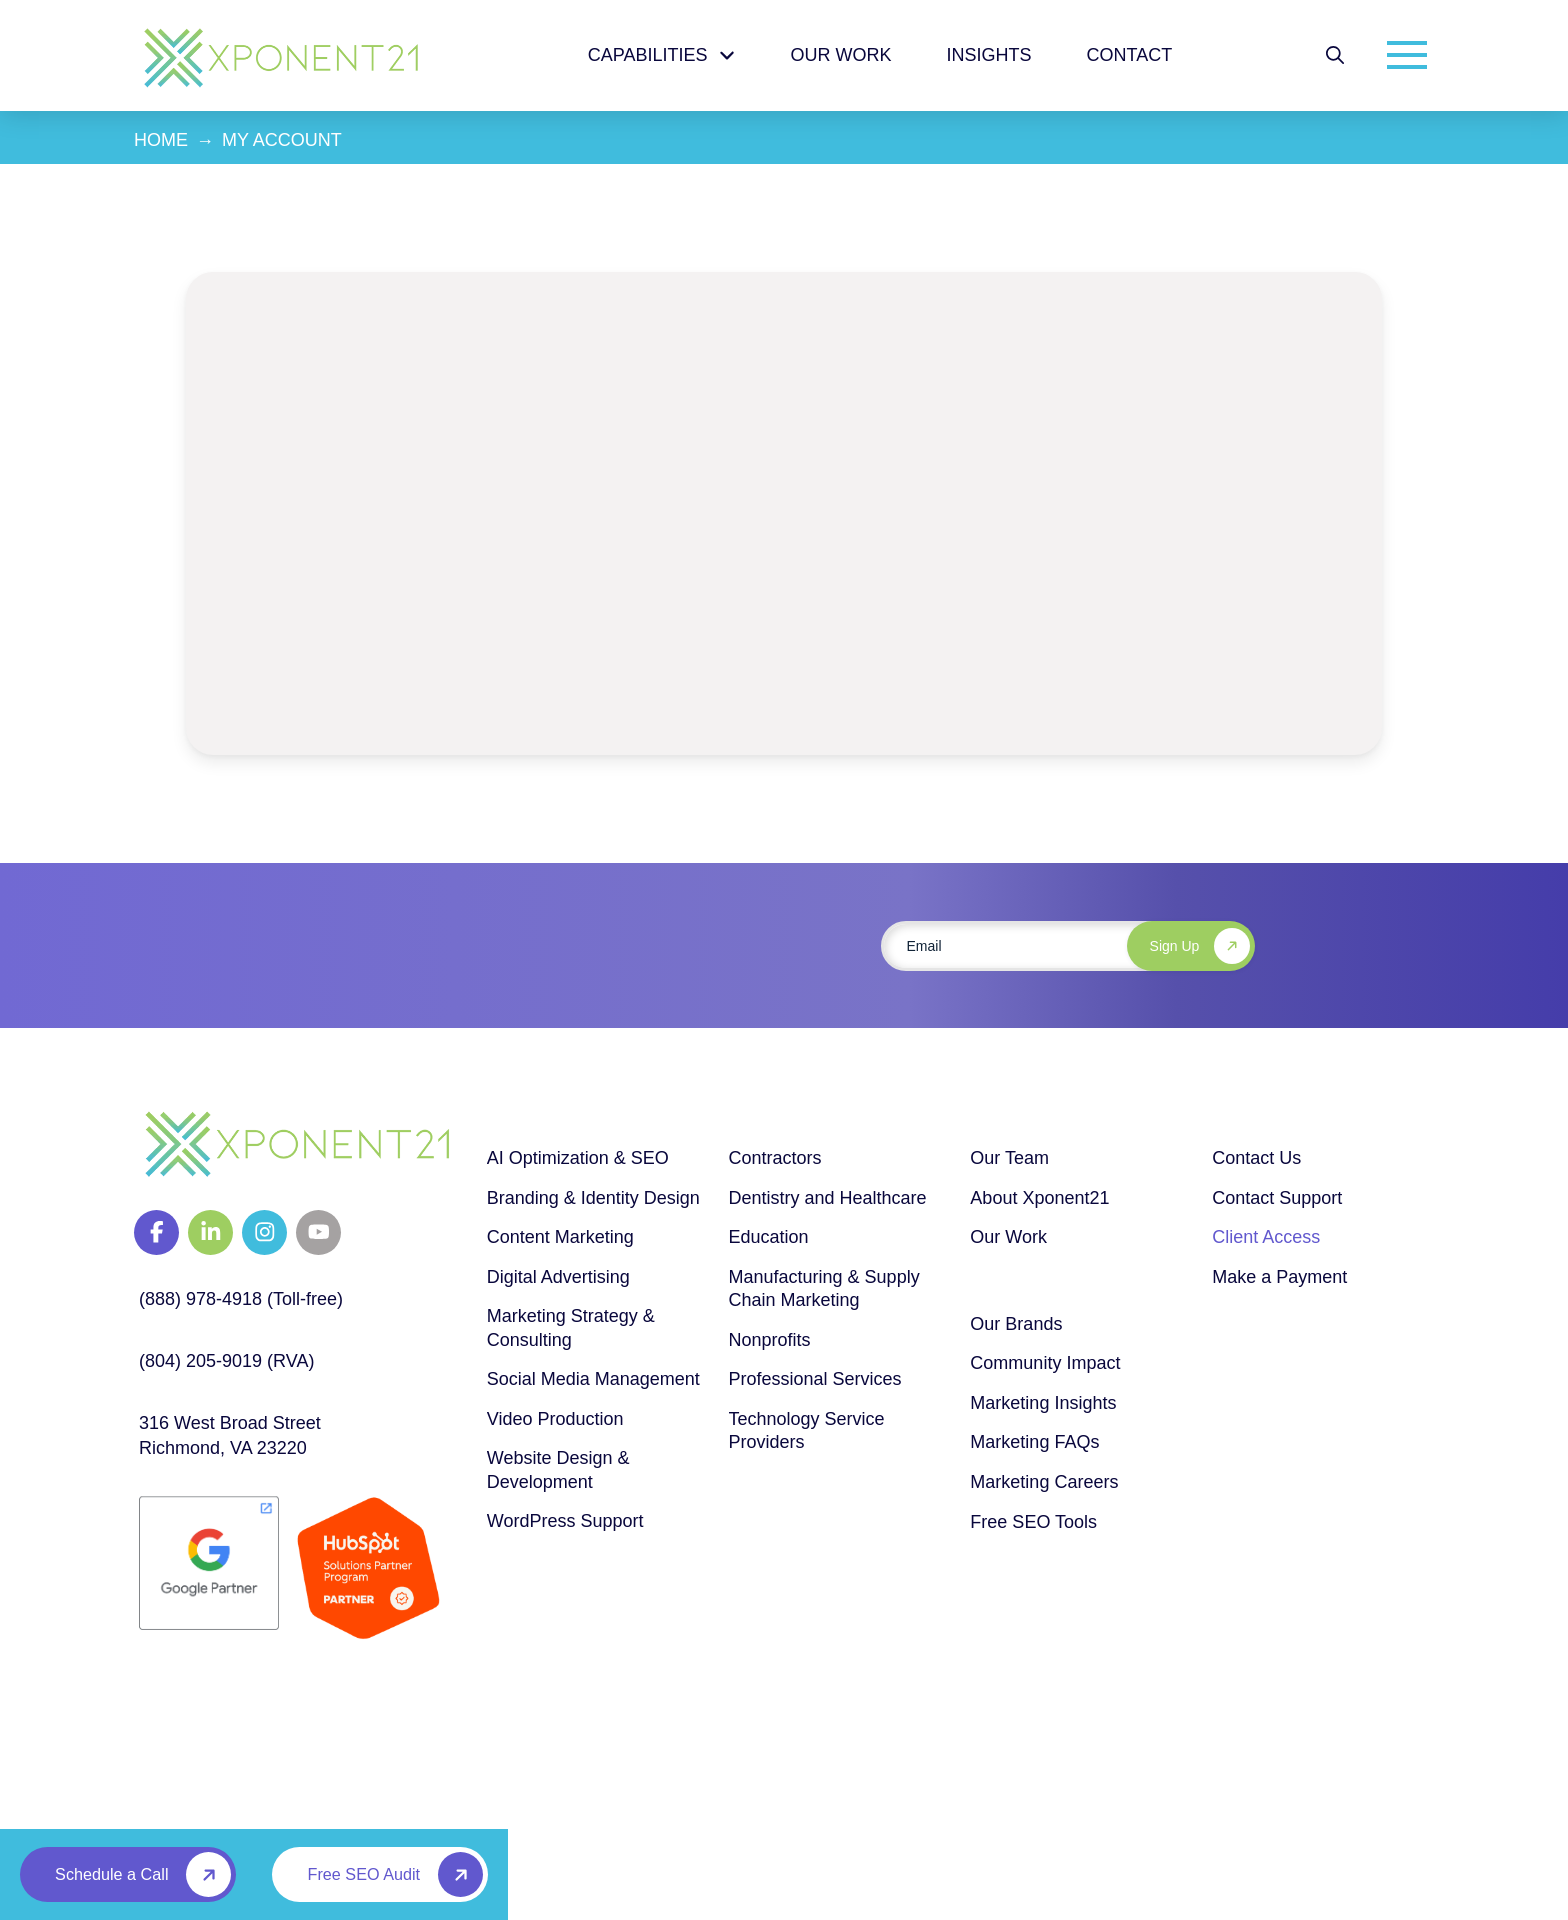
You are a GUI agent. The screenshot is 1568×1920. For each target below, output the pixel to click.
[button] (1335, 55)
